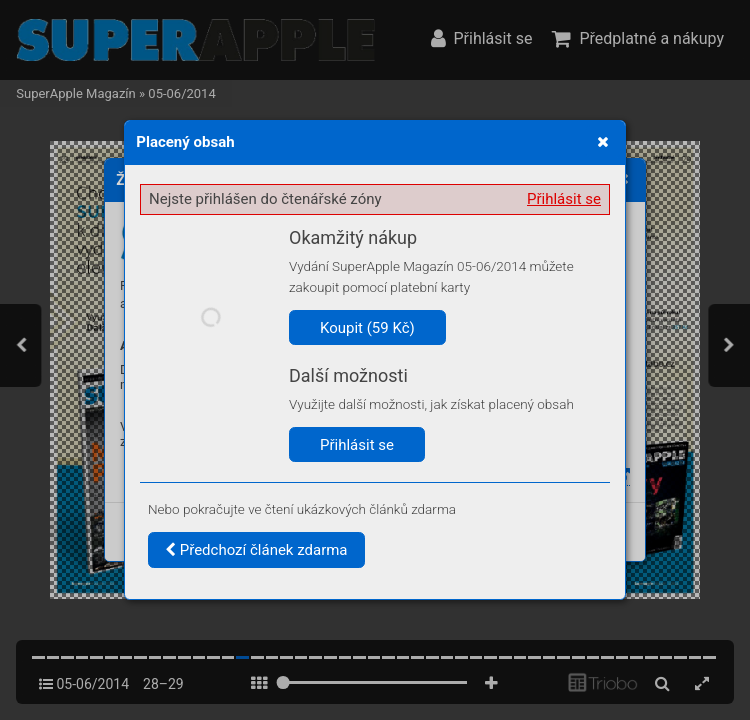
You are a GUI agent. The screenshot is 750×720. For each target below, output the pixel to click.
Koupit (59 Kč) (367, 328)
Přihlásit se (564, 199)
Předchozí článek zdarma (256, 550)
